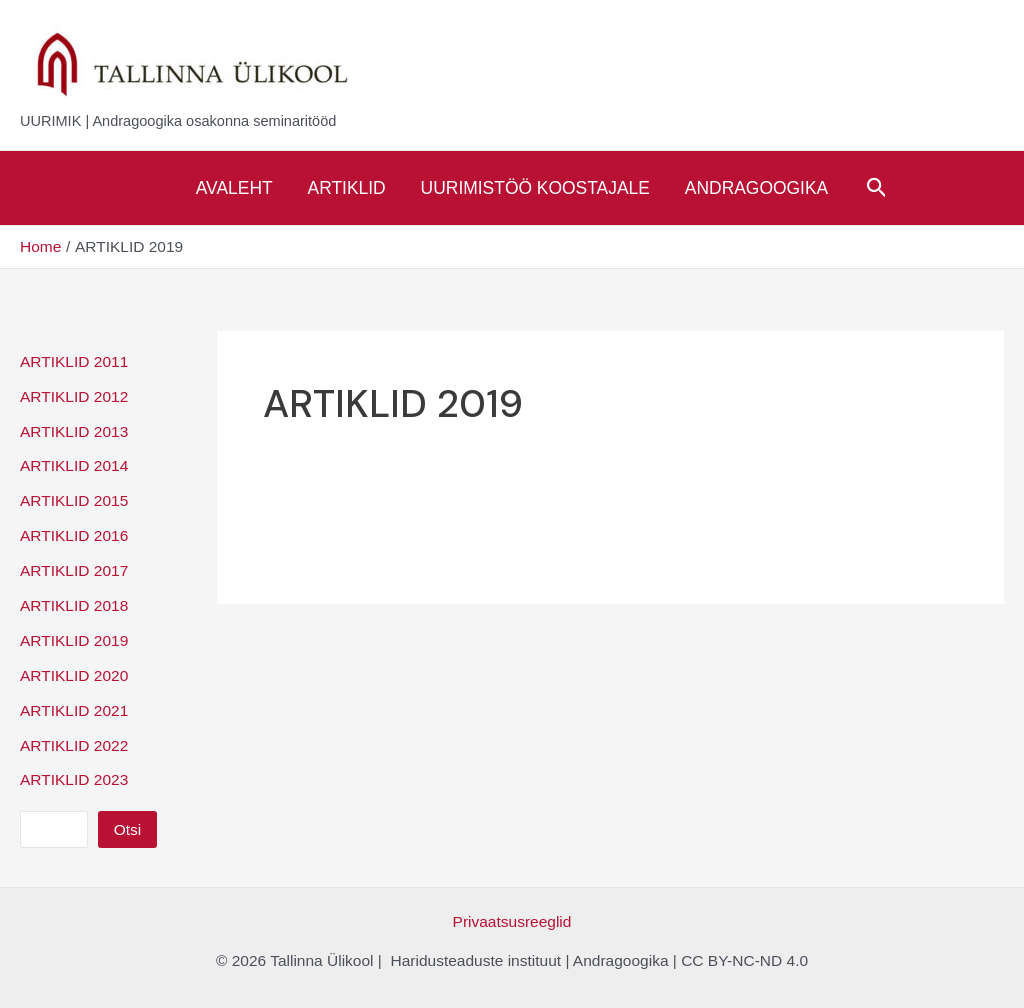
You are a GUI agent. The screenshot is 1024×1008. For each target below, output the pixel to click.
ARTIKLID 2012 (74, 396)
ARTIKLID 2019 (74, 640)
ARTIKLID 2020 (74, 675)
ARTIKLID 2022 (74, 745)
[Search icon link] (877, 188)
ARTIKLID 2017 (74, 570)
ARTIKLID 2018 (74, 605)
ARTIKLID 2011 (74, 361)
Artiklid (347, 188)
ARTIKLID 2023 (74, 779)
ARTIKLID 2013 (74, 431)
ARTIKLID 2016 (74, 535)
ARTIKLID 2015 (74, 500)
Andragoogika (756, 188)
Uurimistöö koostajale (535, 188)
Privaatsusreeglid (512, 921)
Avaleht (234, 188)
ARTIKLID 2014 (74, 465)
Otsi (128, 829)
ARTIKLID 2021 (74, 710)
